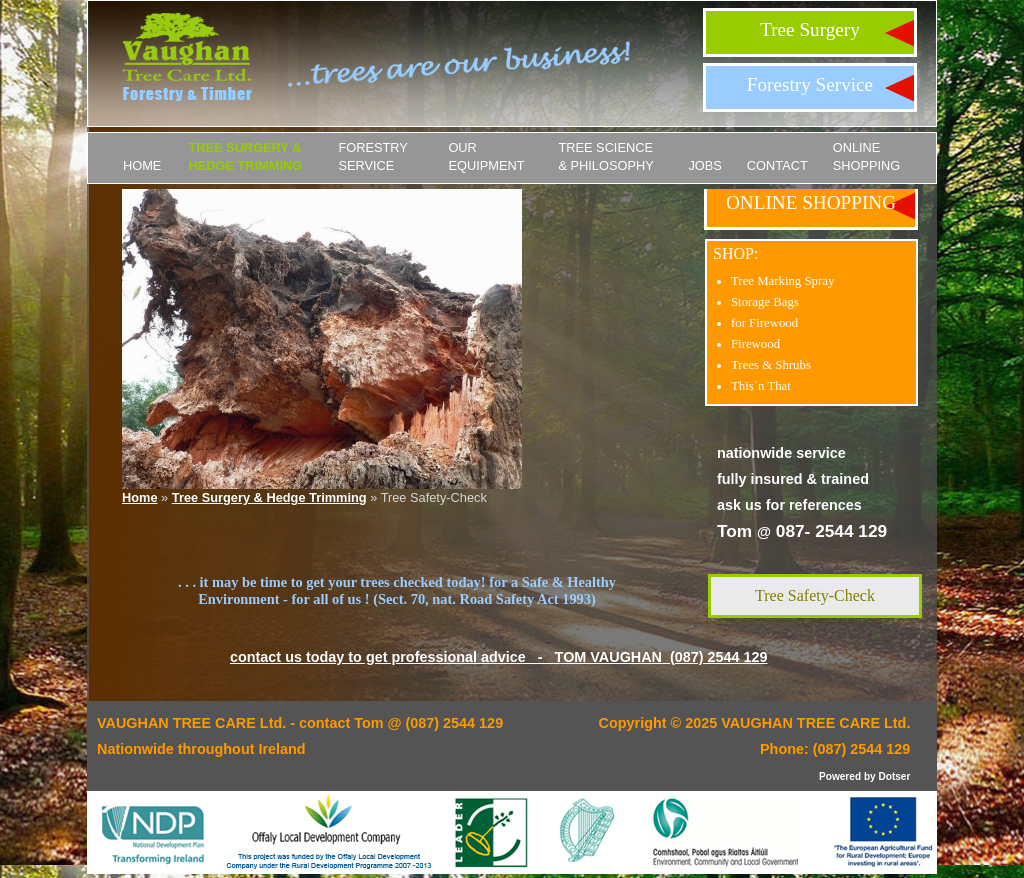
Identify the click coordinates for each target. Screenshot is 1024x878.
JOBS (704, 165)
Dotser (894, 776)
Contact (777, 165)
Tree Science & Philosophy (605, 156)
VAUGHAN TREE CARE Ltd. (815, 723)
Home (142, 165)
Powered (840, 776)
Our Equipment (486, 156)
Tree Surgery (810, 29)
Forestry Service (810, 84)
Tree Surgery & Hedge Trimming (245, 156)
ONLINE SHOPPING (867, 156)
